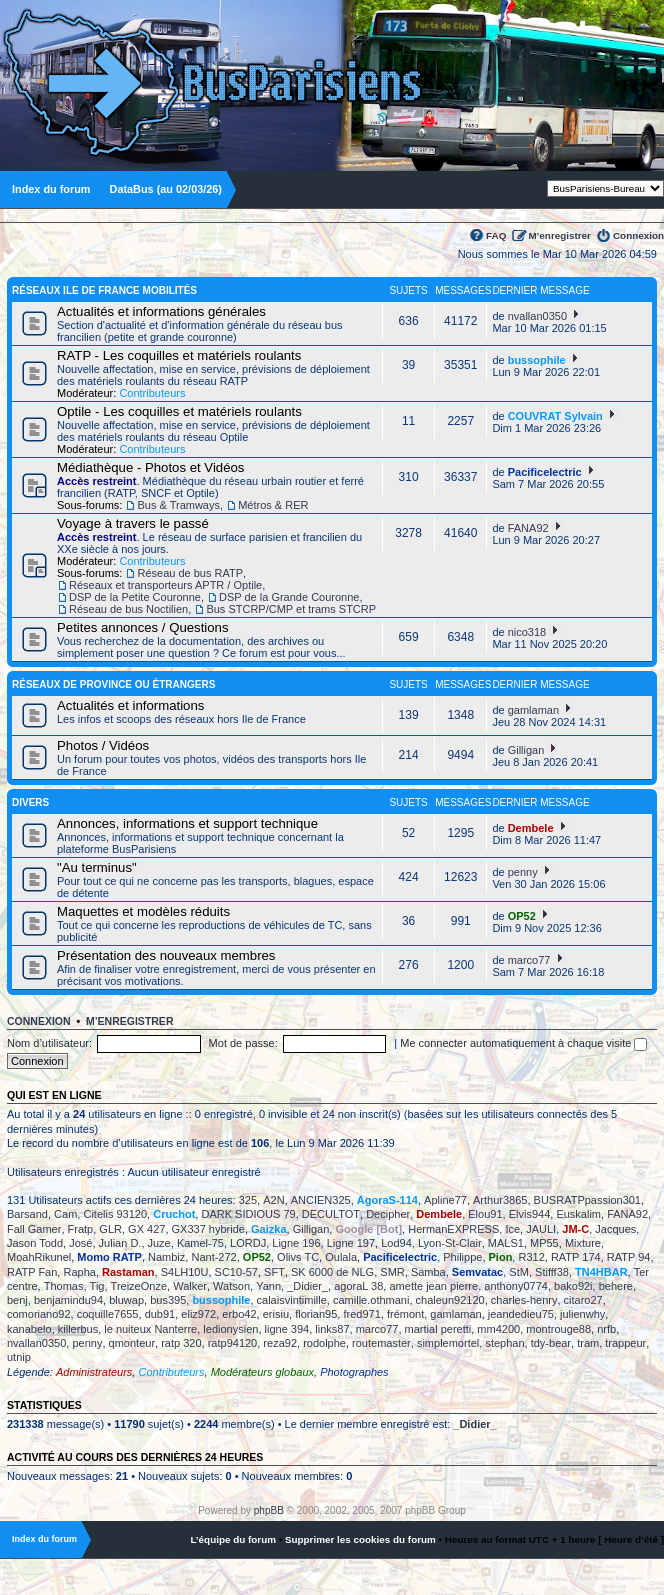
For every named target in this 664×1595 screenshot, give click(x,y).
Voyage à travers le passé (133, 523)
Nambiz (166, 1257)
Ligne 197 (351, 1243)
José (80, 1243)
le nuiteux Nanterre (150, 1329)
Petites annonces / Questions (143, 627)
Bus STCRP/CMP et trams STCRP (291, 609)
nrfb (606, 1329)
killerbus (78, 1329)
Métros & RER (273, 505)
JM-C (575, 1229)
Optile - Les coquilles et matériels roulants (179, 411)
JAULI (541, 1229)
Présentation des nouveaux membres (166, 955)
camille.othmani (371, 1300)
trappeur (625, 1343)
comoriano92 (39, 1314)
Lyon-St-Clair (450, 1243)
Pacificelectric (545, 472)
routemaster (381, 1343)
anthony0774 (516, 1286)
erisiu (276, 1314)
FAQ (496, 235)
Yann (268, 1286)
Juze (159, 1243)
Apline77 (445, 1200)
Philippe (462, 1257)
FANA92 (528, 528)
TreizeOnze (139, 1286)
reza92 (280, 1343)
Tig (97, 1286)
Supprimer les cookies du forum (360, 1539)
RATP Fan (32, 1272)
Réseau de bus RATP (190, 573)
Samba (428, 1272)
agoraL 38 (358, 1286)
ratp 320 (181, 1343)
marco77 (529, 960)
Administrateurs (94, 1372)
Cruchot (174, 1214)
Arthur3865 (500, 1200)
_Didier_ (307, 1286)
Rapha (79, 1272)
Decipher (388, 1214)
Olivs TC (298, 1257)
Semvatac (477, 1272)
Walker (190, 1286)
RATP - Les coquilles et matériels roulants (179, 355)
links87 (332, 1329)
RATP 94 (629, 1257)
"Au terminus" (97, 867)
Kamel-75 (200, 1243)
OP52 (522, 916)
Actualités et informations (130, 705)
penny (523, 872)
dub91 (160, 1314)
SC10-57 (236, 1272)
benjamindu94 (68, 1300)
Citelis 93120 (115, 1214)
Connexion (638, 235)
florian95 (316, 1314)
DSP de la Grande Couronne (289, 597)
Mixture (583, 1243)
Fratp (81, 1229)
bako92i (573, 1286)
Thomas (64, 1286)
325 (248, 1200)
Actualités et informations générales (161, 311)
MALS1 (506, 1243)
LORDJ (248, 1243)
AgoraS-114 (387, 1200)
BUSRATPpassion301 (587, 1200)
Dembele (531, 828)
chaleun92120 (450, 1300)
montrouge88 (558, 1329)
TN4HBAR (601, 1272)
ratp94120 (233, 1343)
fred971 (361, 1314)
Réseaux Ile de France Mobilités (104, 290)
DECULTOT (331, 1214)
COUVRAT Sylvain (555, 416)
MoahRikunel (39, 1257)
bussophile (537, 360)
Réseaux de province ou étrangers (113, 684)
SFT (274, 1272)
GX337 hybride (208, 1229)
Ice (512, 1229)
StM (519, 1272)
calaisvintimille (292, 1300)
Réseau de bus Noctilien (128, 609)
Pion (501, 1257)
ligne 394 (287, 1329)
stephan (504, 1343)
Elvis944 (530, 1214)
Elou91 (485, 1214)
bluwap (126, 1300)
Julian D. (120, 1243)
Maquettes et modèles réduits (143, 911)
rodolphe (324, 1343)
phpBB (269, 1510)
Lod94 (396, 1243)
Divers (30, 802)
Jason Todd (35, 1243)
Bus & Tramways (178, 505)
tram (588, 1343)
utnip (19, 1357)
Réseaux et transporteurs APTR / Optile (165, 585)
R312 (531, 1257)
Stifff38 (552, 1272)
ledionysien (230, 1329)
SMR (392, 1272)
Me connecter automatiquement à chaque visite (523, 1043)
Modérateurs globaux (262, 1372)
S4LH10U (185, 1272)
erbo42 (239, 1314)
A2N (273, 1200)
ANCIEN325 (321, 1200)
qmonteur (132, 1343)
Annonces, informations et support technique (187, 823)
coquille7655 (108, 1314)
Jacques (615, 1229)
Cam (65, 1214)
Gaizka (268, 1229)
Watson (231, 1286)
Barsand (27, 1214)
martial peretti (438, 1329)
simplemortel (448, 1343)
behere (616, 1286)
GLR (110, 1229)
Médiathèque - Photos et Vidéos (150, 467)
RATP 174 (576, 1257)
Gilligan (526, 750)
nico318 (527, 632)
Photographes (354, 1372)
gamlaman (533, 710)
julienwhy (582, 1314)
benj (17, 1300)
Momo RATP (109, 1257)
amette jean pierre (433, 1286)
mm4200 (498, 1329)
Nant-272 (213, 1257)
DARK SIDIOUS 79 (248, 1214)
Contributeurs (152, 393)
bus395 (168, 1300)
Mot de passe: (243, 1043)
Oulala (341, 1257)
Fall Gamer (34, 1229)
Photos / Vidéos (103, 745)
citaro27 (583, 1300)
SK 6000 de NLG (332, 1272)
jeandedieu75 (521, 1314)
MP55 (544, 1243)
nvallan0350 (537, 316)
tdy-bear (551, 1343)
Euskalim (578, 1214)
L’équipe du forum (233, 1539)
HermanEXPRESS (453, 1229)
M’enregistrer (559, 235)
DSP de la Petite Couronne (135, 597)
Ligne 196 (296, 1243)
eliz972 (198, 1314)
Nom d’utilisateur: (49, 1043)
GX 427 (146, 1229)
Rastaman (128, 1272)
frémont (405, 1314)
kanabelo (29, 1329)
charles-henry (524, 1300)
